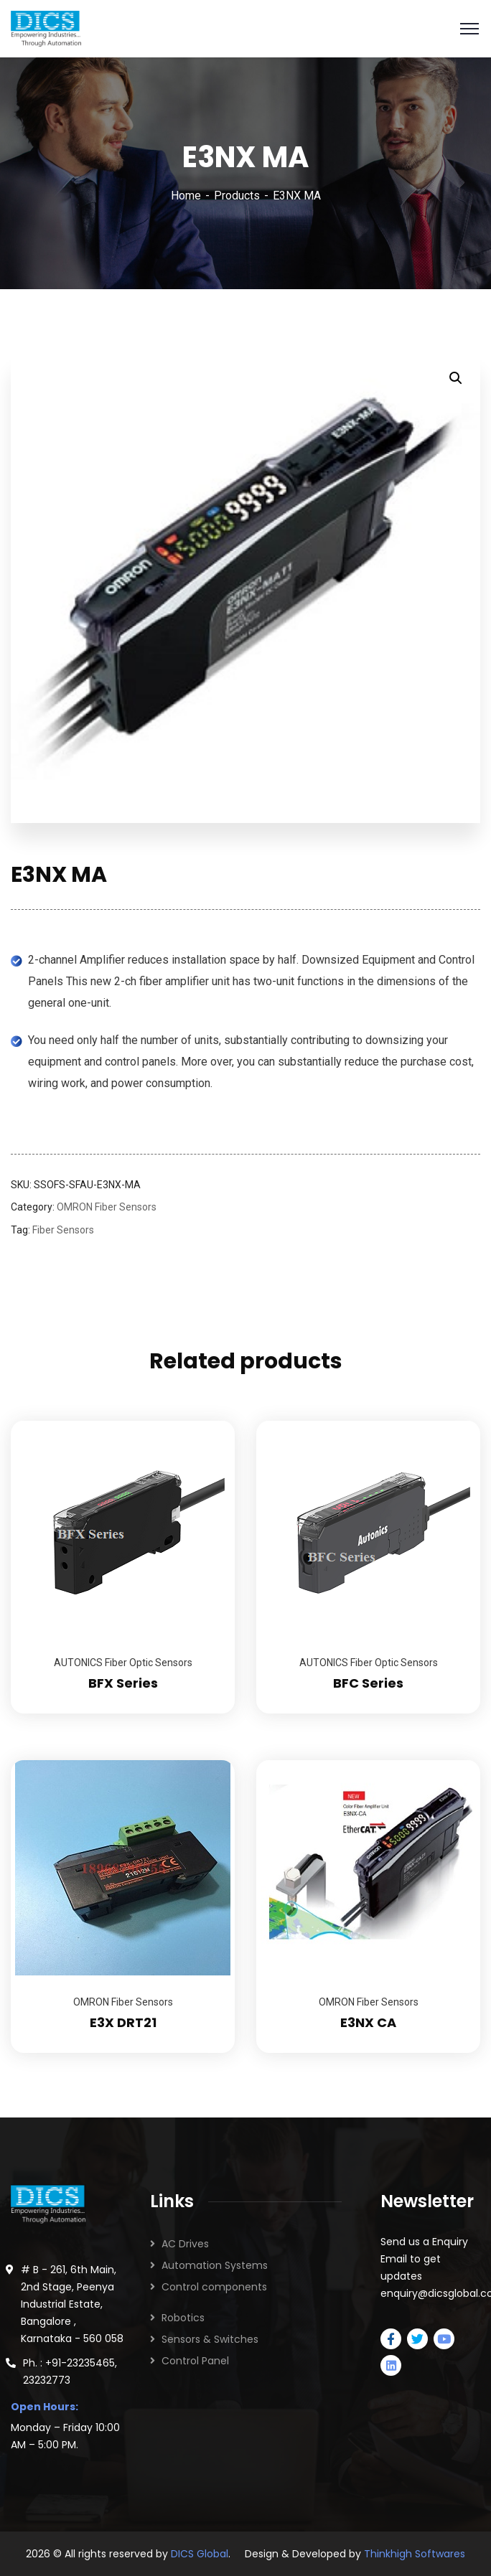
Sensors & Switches (210, 2339)
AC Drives (185, 2244)
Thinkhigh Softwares (414, 2554)
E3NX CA (368, 2022)
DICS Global (199, 2554)
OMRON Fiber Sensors (106, 1207)
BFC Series (368, 1683)
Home (186, 195)
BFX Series (123, 1683)
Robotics (183, 2318)
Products (237, 195)
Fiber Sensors (63, 1230)
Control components (214, 2287)
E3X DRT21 (123, 2022)
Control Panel (195, 2361)
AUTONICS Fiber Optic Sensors (123, 1662)
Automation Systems (215, 2265)
